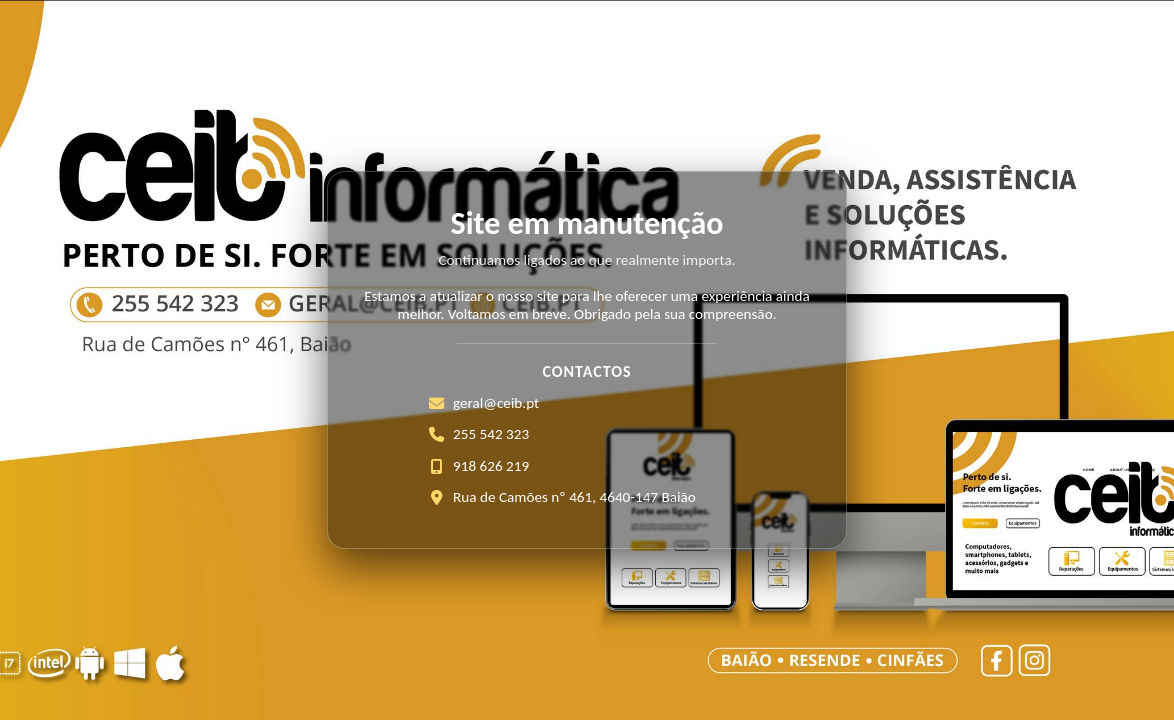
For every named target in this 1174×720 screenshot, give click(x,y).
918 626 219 (491, 466)
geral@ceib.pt (496, 403)
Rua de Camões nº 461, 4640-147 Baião (574, 497)
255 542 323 (491, 434)
